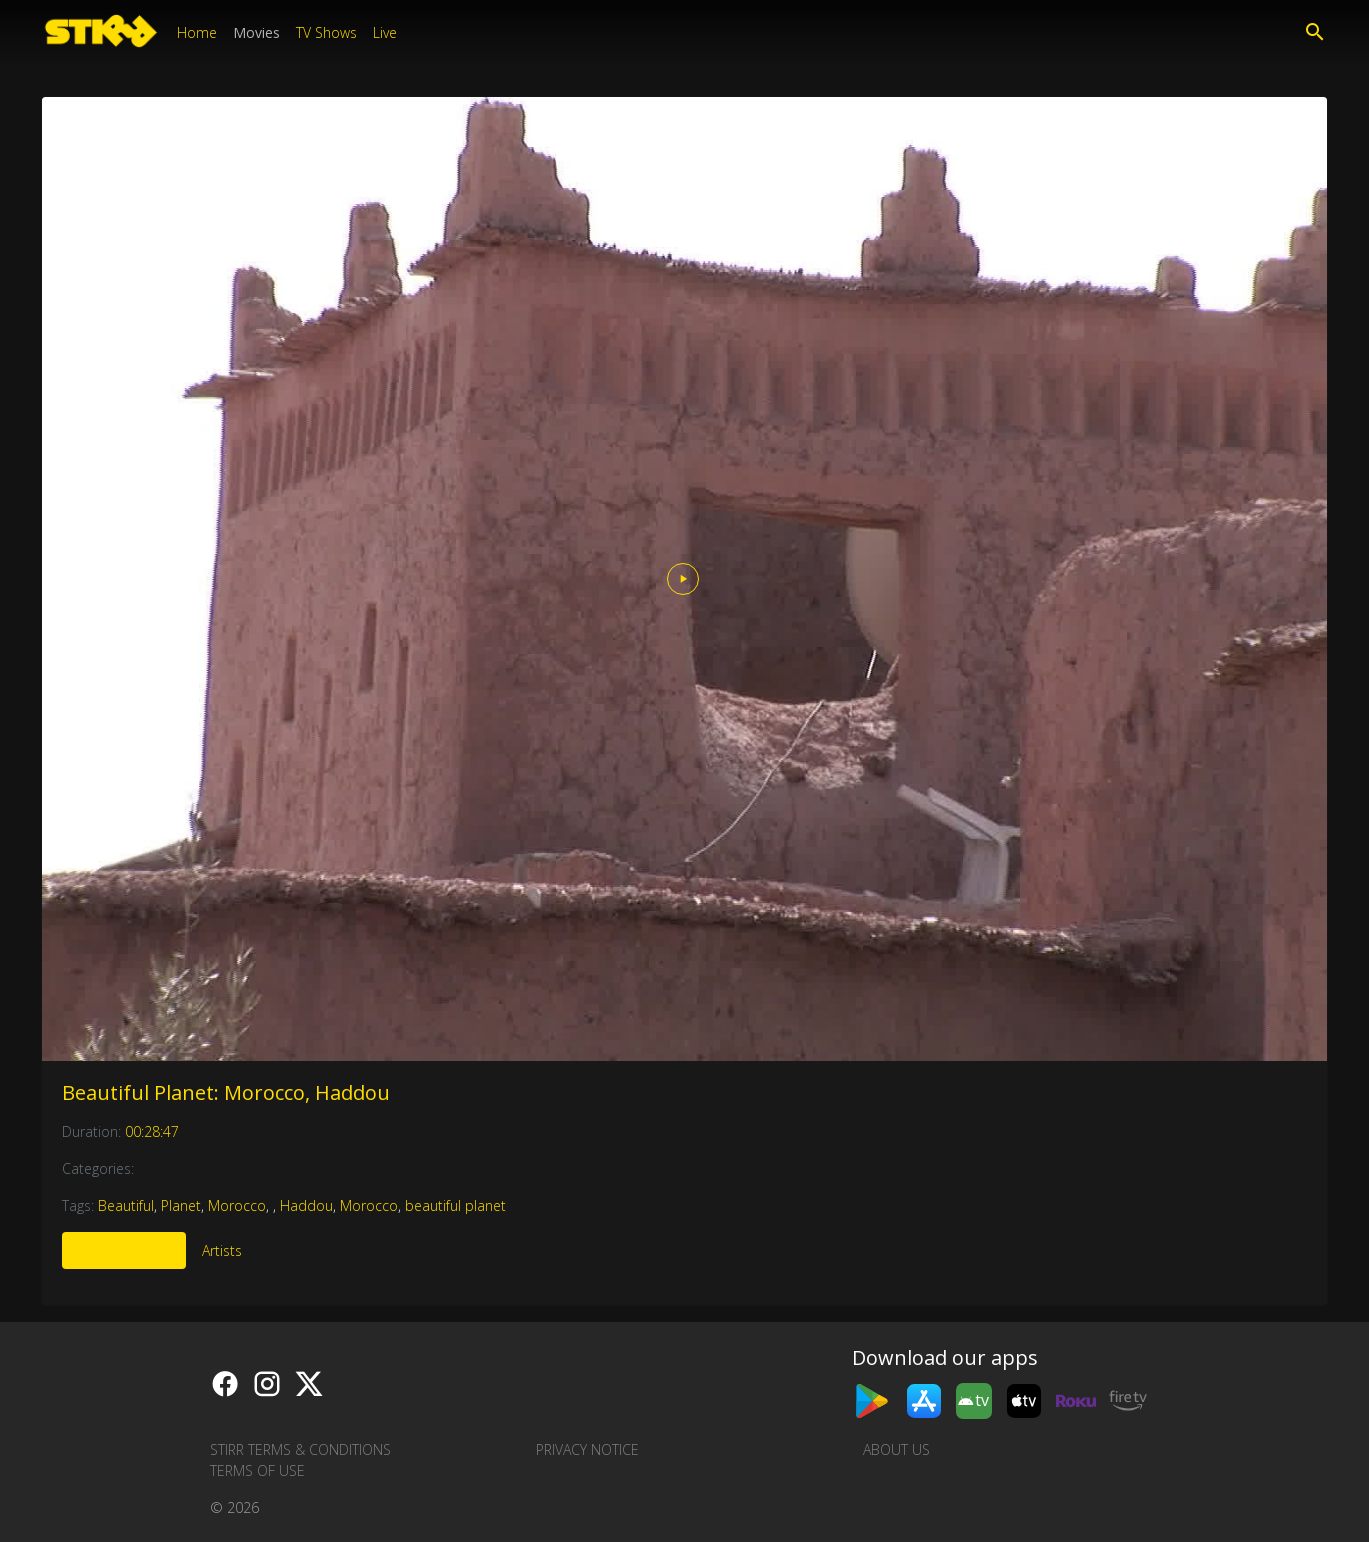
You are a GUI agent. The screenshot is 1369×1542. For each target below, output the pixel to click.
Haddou (306, 1205)
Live (385, 32)
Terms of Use (257, 1470)
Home (197, 32)
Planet (181, 1205)
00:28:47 (152, 1131)
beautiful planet (455, 1205)
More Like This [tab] (124, 1250)
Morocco (237, 1205)
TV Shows (326, 32)
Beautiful (126, 1205)
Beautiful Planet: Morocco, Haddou (226, 1092)
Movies (256, 32)
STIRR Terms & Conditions (300, 1449)
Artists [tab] (222, 1250)
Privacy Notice (587, 1449)
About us (896, 1449)
